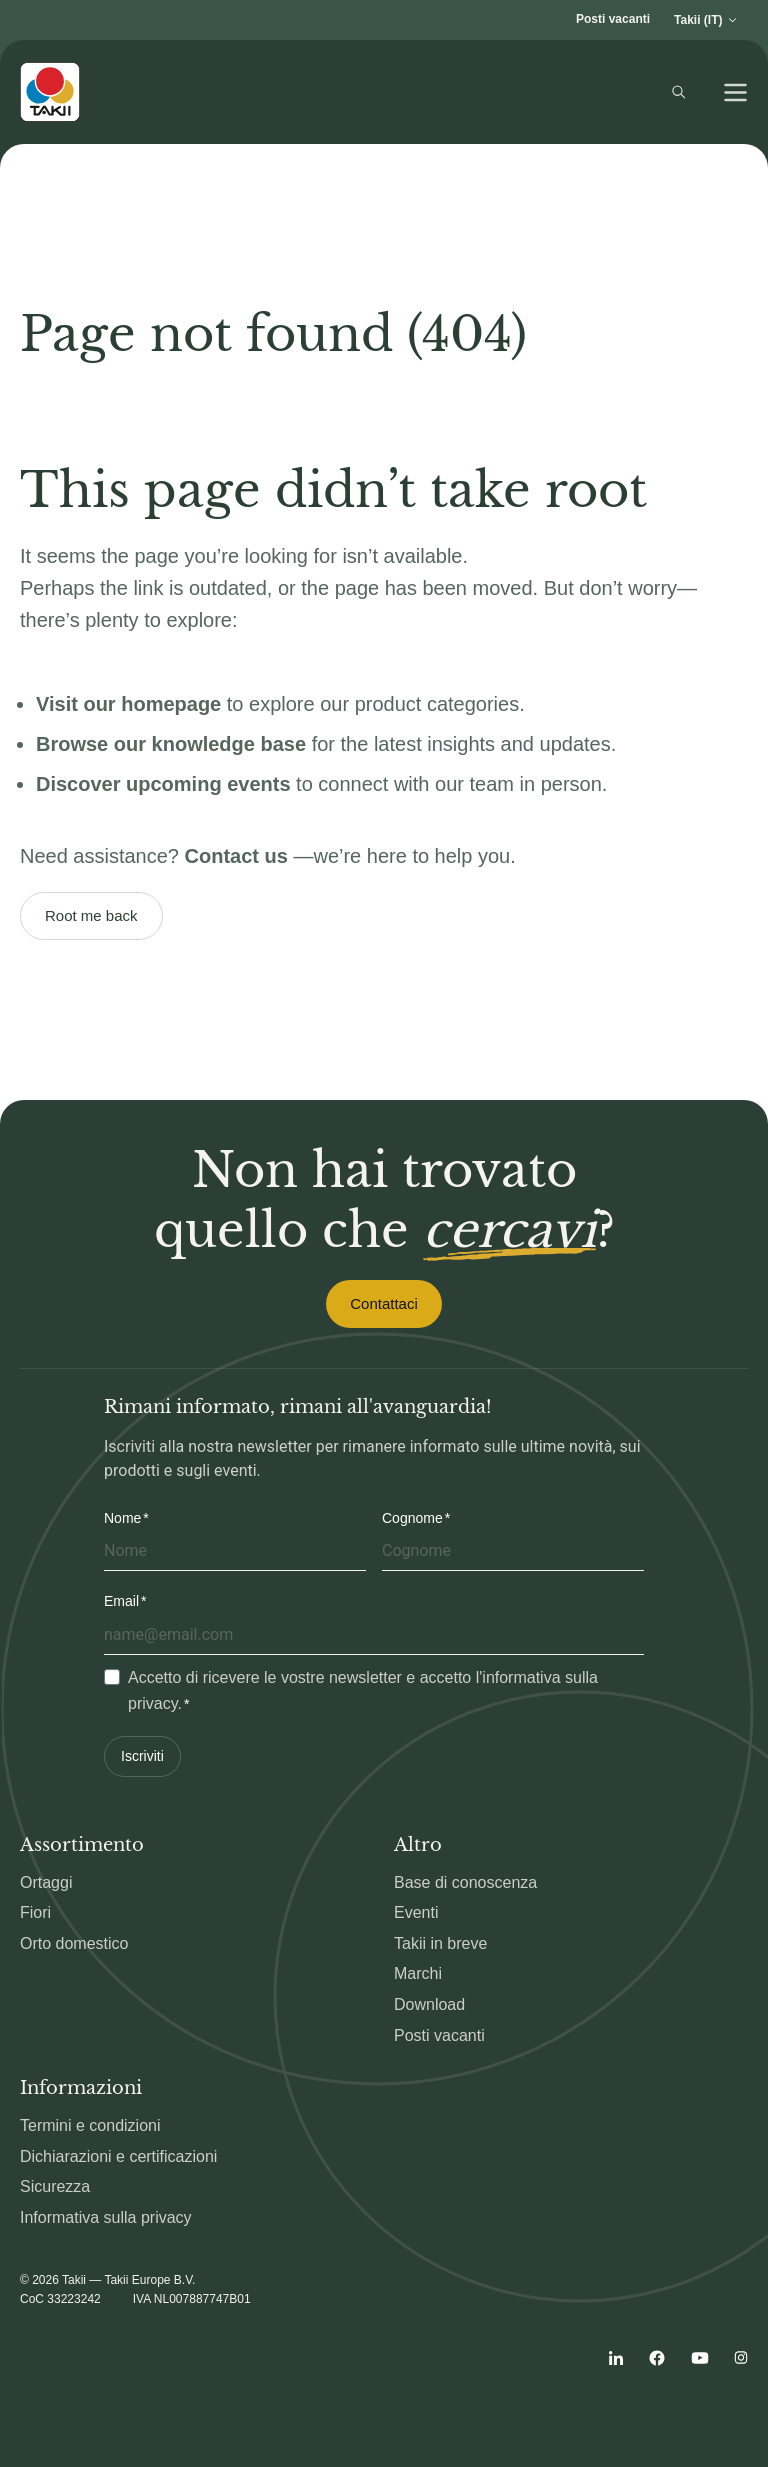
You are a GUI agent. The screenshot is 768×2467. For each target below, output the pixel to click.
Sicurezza (55, 2186)
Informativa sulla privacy (106, 2217)
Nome (122, 1518)
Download (429, 2004)
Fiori (35, 1912)
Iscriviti (142, 1756)
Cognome (412, 1518)
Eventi (416, 1912)
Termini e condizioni (90, 2125)
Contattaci (384, 1303)
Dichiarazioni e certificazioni (118, 2156)
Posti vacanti (613, 19)
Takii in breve (440, 1943)
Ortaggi (46, 1882)
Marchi (418, 1973)
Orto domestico (74, 1943)
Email (121, 1601)
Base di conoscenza (465, 1882)
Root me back (91, 915)
